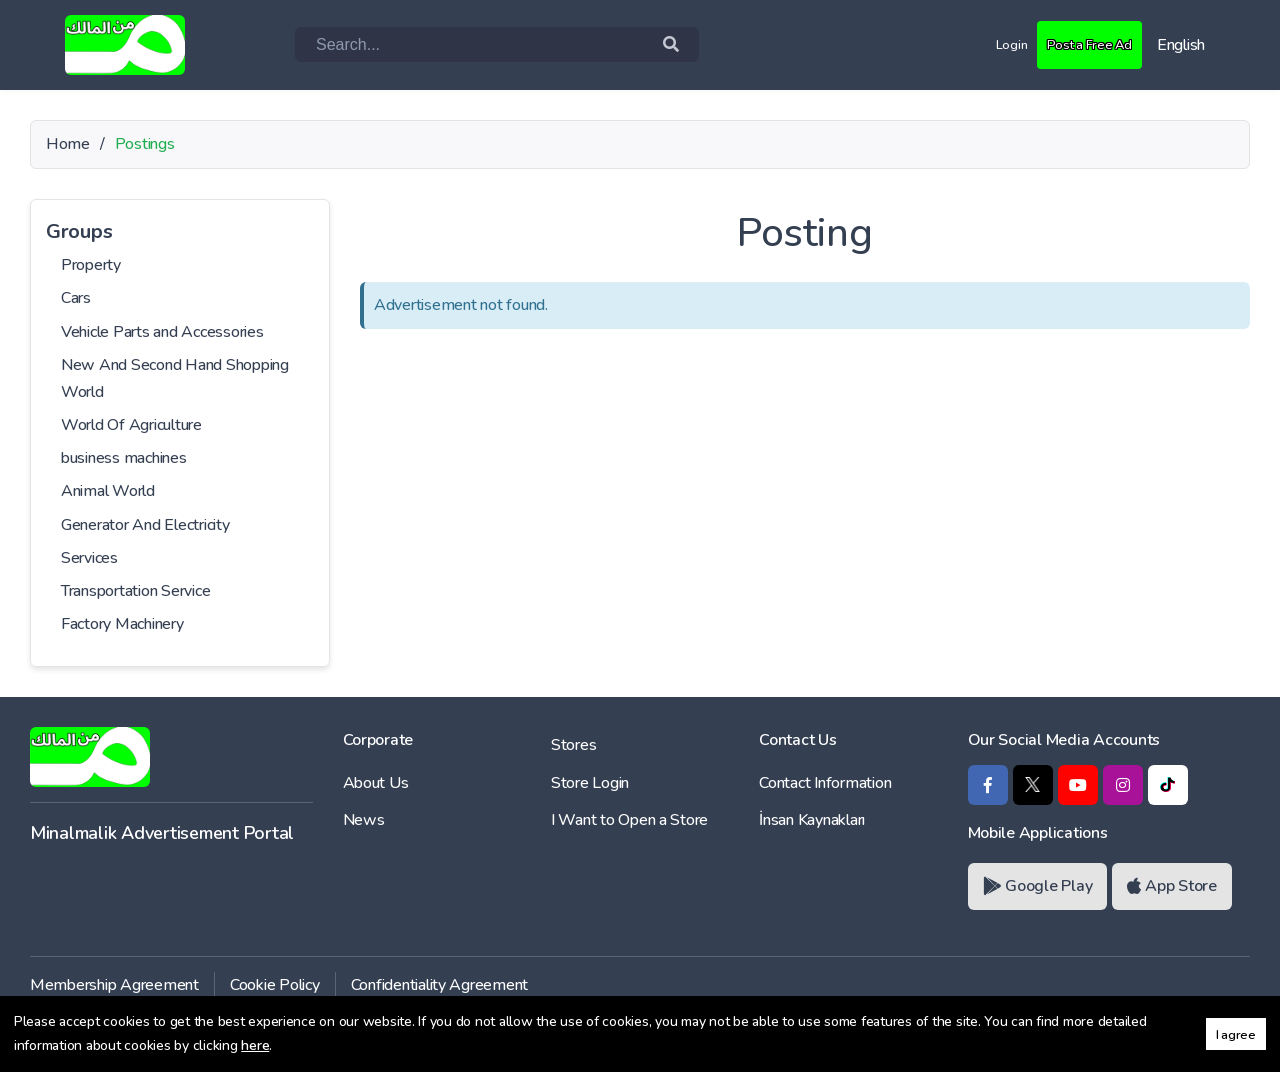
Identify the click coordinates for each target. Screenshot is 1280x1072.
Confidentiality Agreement (440, 985)
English (1181, 45)
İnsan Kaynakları (812, 820)
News (364, 820)
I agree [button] (1236, 1034)
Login (990, 44)
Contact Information (825, 783)
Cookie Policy (275, 985)
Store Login (590, 783)
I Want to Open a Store (629, 820)
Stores (573, 745)
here (255, 1045)
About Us (376, 783)
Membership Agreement (114, 985)
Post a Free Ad (1079, 44)
